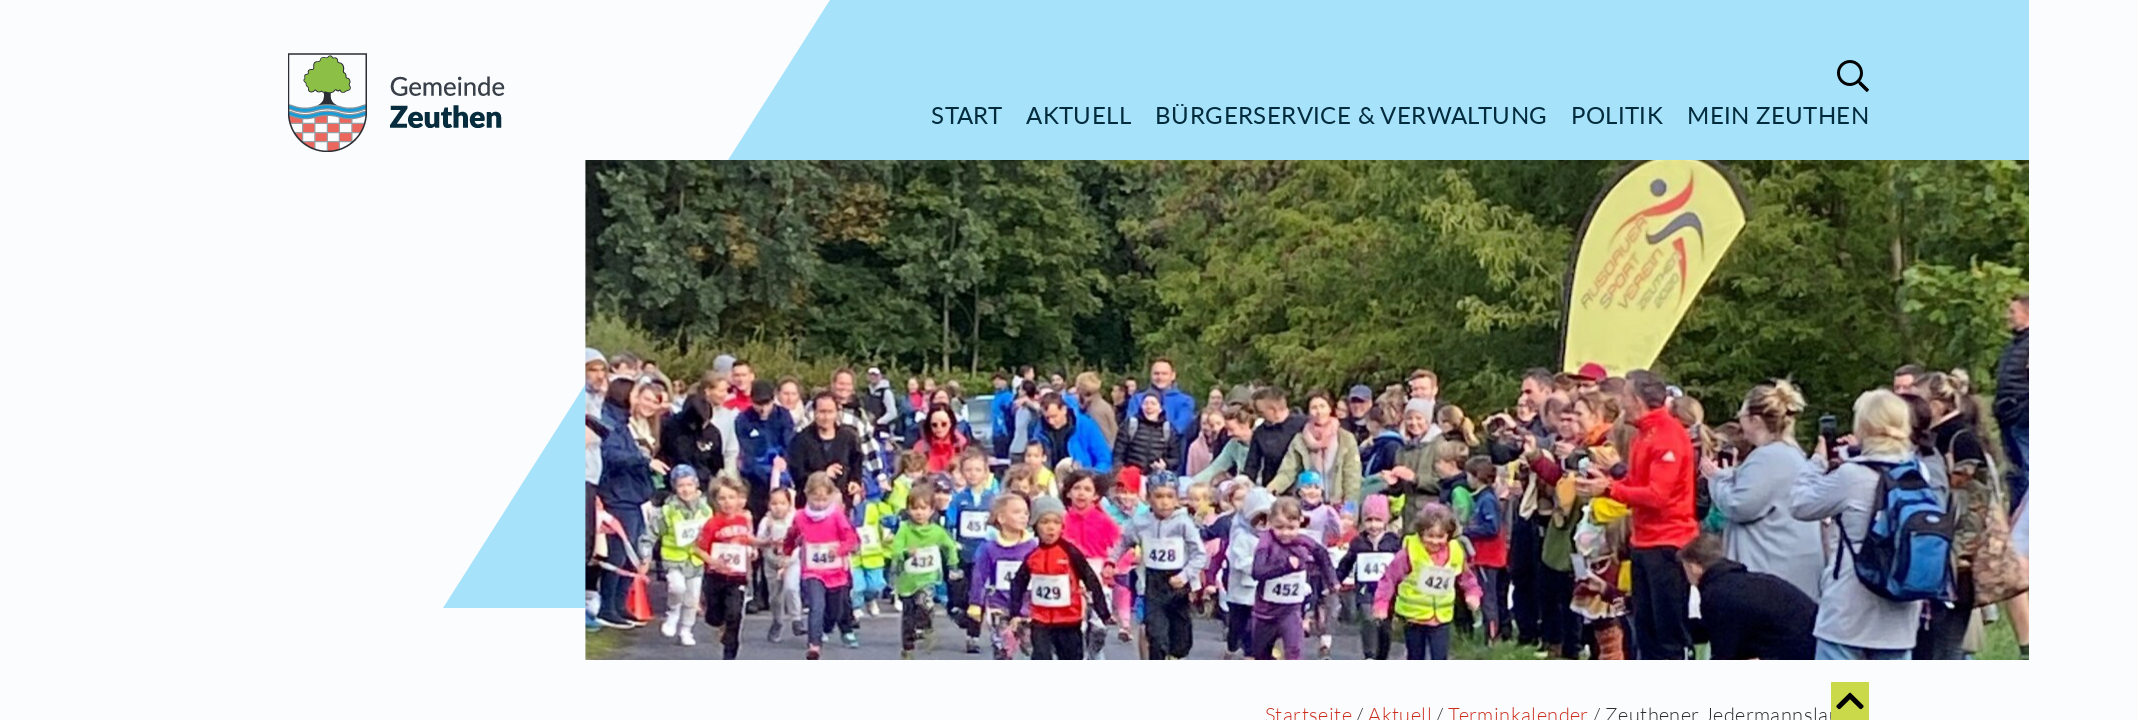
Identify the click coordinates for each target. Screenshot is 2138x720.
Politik (1617, 114)
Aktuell (1078, 114)
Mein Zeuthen (1778, 114)
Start (966, 114)
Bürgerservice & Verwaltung (1351, 114)
